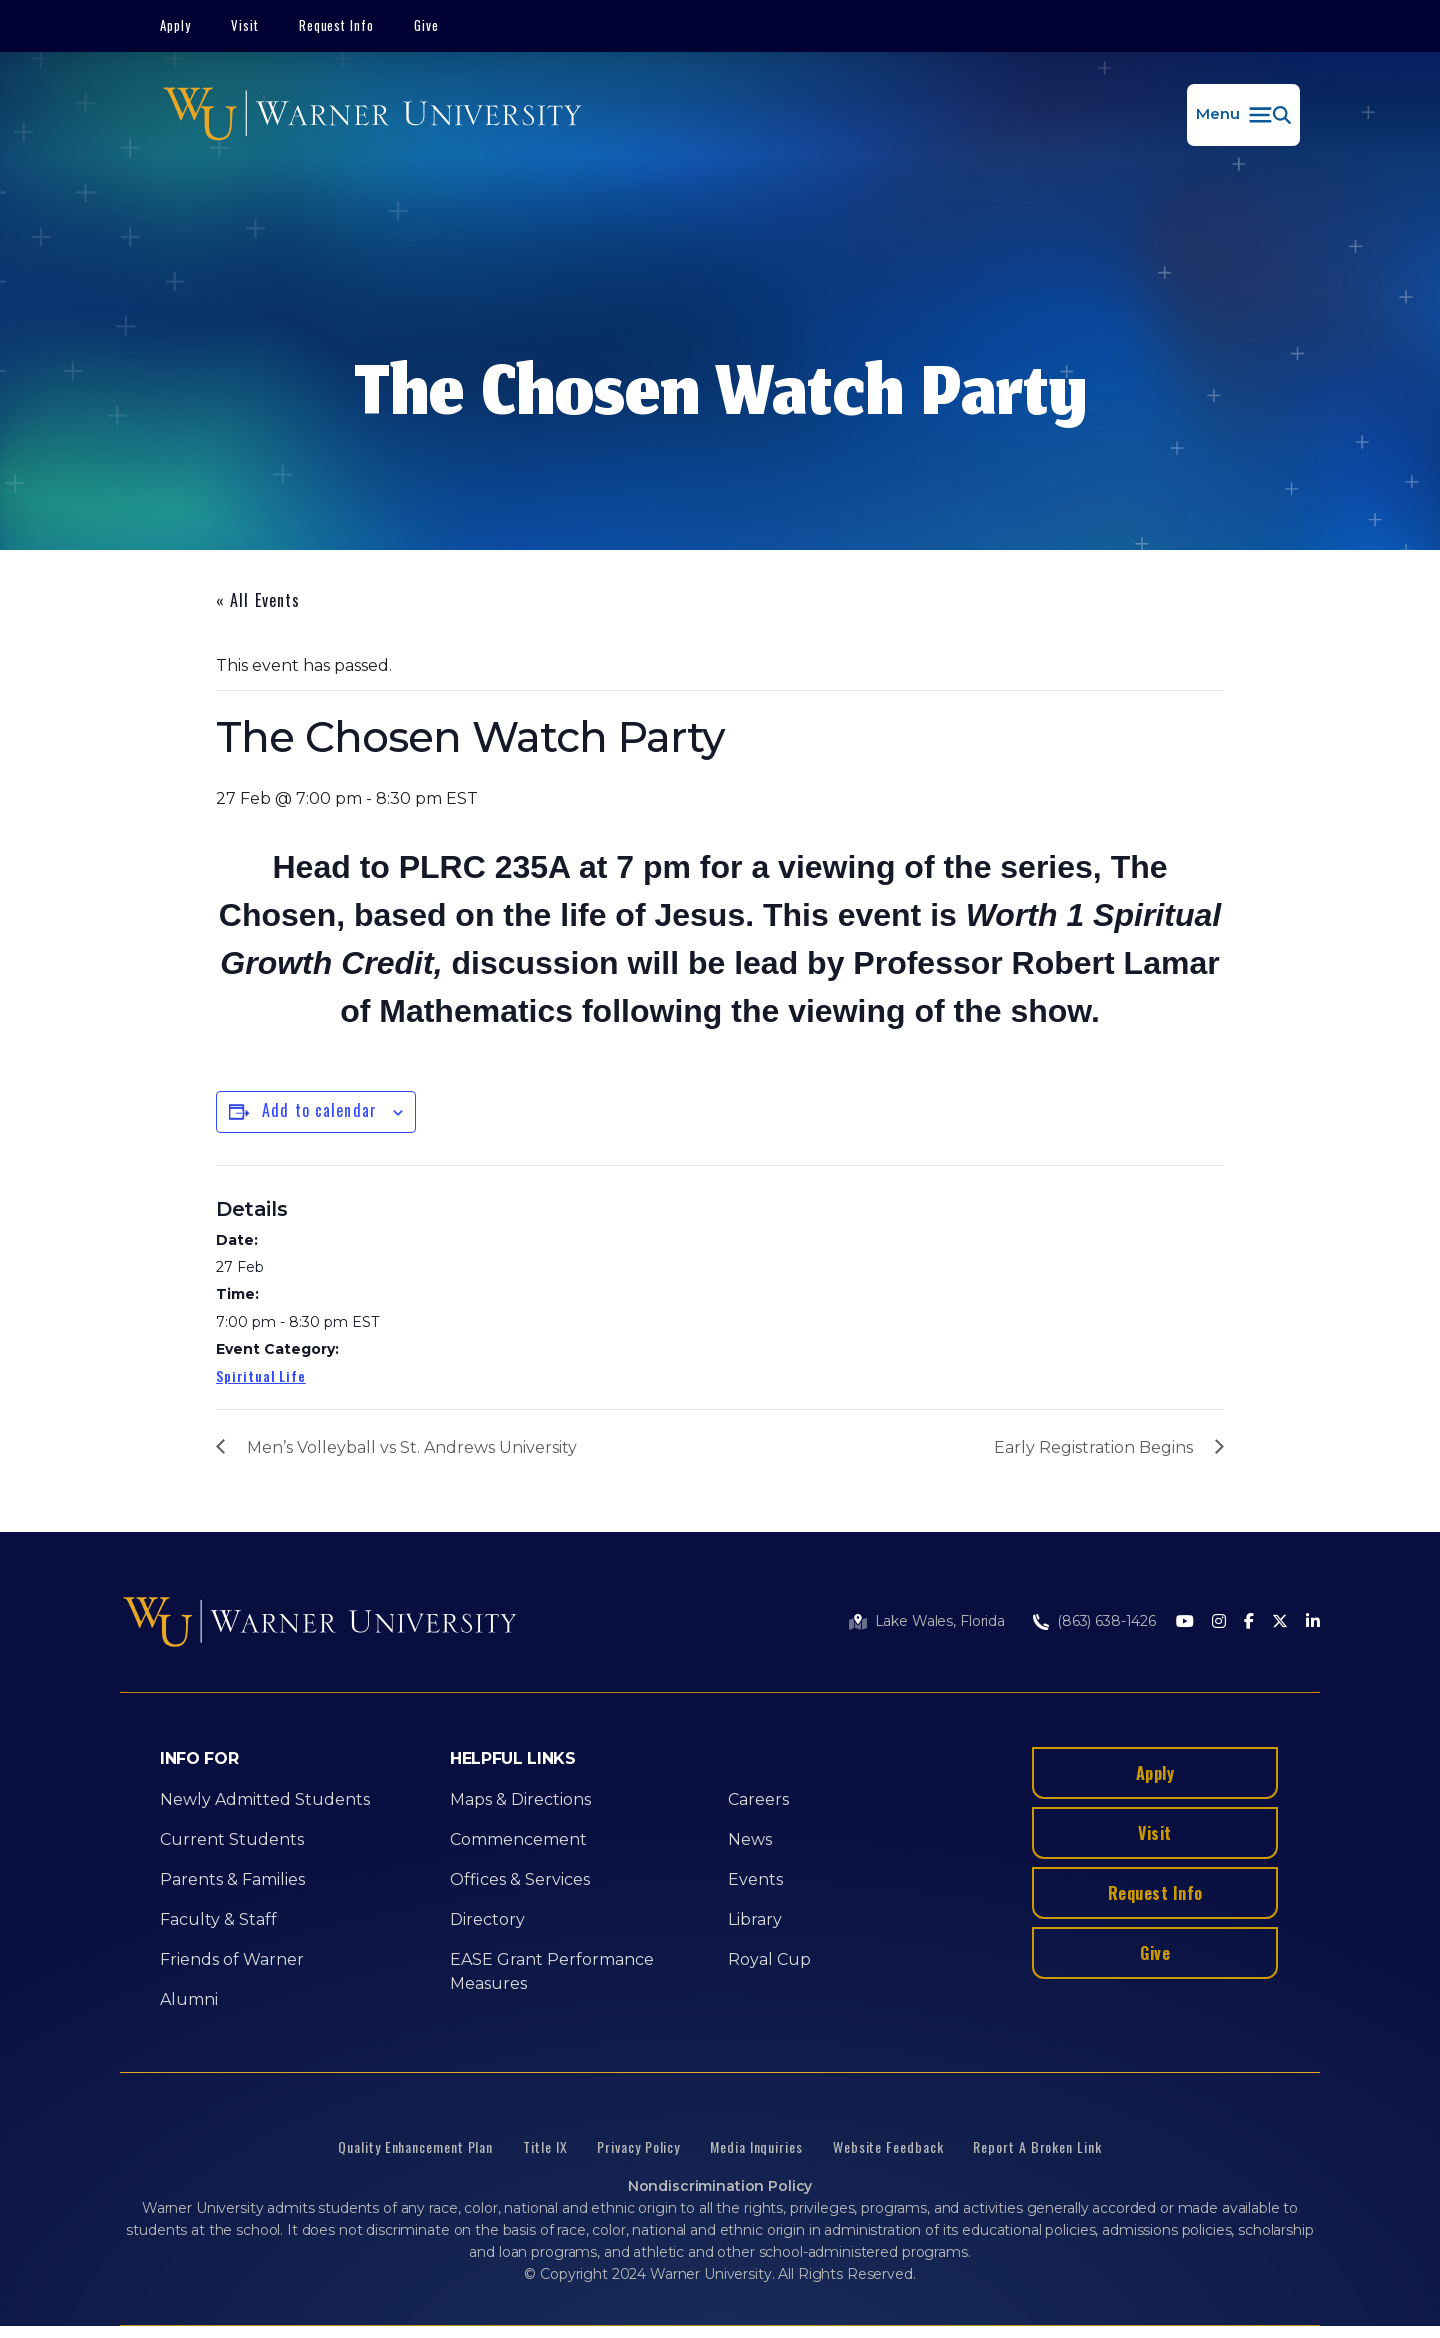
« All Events (258, 600)
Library (755, 1919)
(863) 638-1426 (1106, 1621)
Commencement (518, 1839)
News (750, 1839)
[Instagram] (1219, 1622)
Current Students (232, 1839)
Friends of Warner (232, 1959)
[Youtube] (1185, 1622)
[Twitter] (1280, 1622)
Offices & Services (520, 1879)
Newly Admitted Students (265, 1799)
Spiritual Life (261, 1375)
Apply (175, 25)
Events (755, 1879)
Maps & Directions (520, 1799)
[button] (1243, 115)
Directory (487, 1919)
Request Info (337, 25)
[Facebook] (1249, 1622)
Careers (758, 1799)
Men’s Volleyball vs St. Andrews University (412, 1447)
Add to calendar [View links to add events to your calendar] (319, 1110)
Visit (245, 25)
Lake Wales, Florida (940, 1621)
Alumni (189, 1999)
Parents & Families (232, 1879)
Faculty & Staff (218, 1919)
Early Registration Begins (1093, 1447)
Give (426, 25)
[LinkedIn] (1313, 1622)
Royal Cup (769, 1959)
